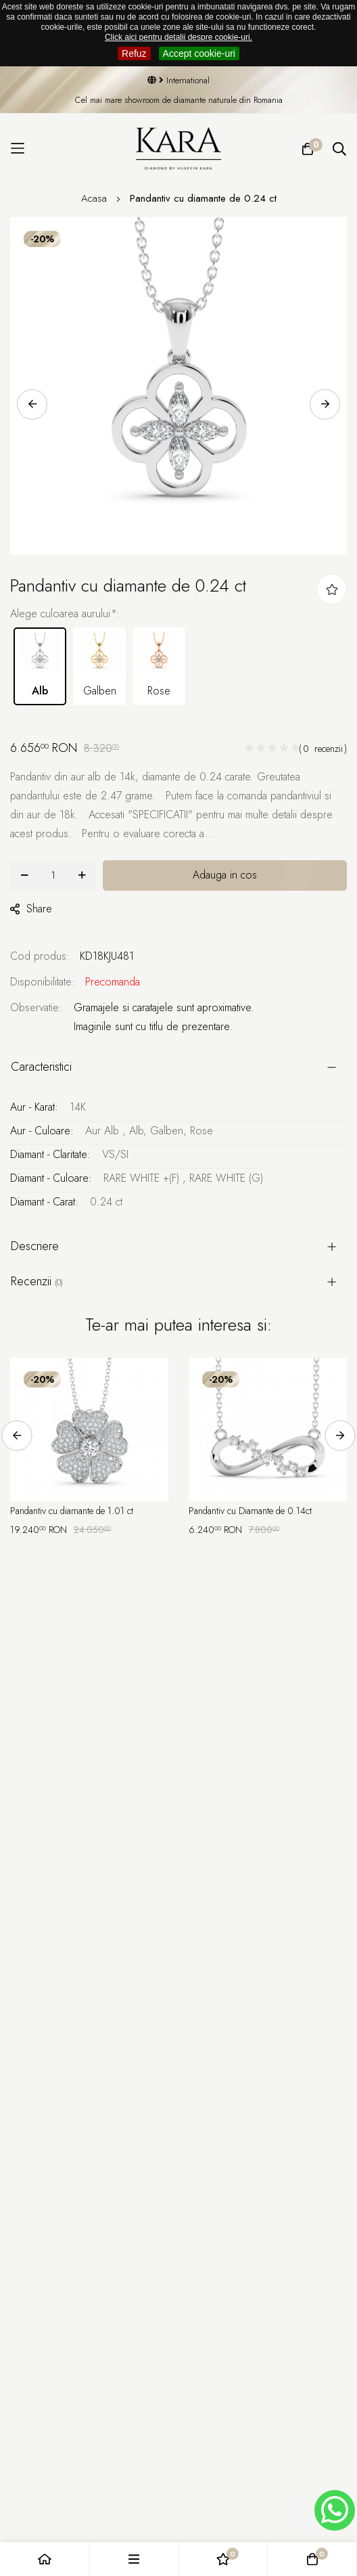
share (31, 908)
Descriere (35, 1246)
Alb (40, 665)
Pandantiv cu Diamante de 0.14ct (250, 1511)
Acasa (95, 198)
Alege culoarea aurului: (65, 613)
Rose (159, 665)
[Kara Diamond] (178, 149)
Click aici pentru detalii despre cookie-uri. (178, 37)
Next (325, 404)
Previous (32, 404)
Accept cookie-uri (199, 53)
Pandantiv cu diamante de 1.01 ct (71, 1511)
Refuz (134, 53)
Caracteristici (41, 1066)
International (178, 80)
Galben (99, 665)
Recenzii (37, 1281)
